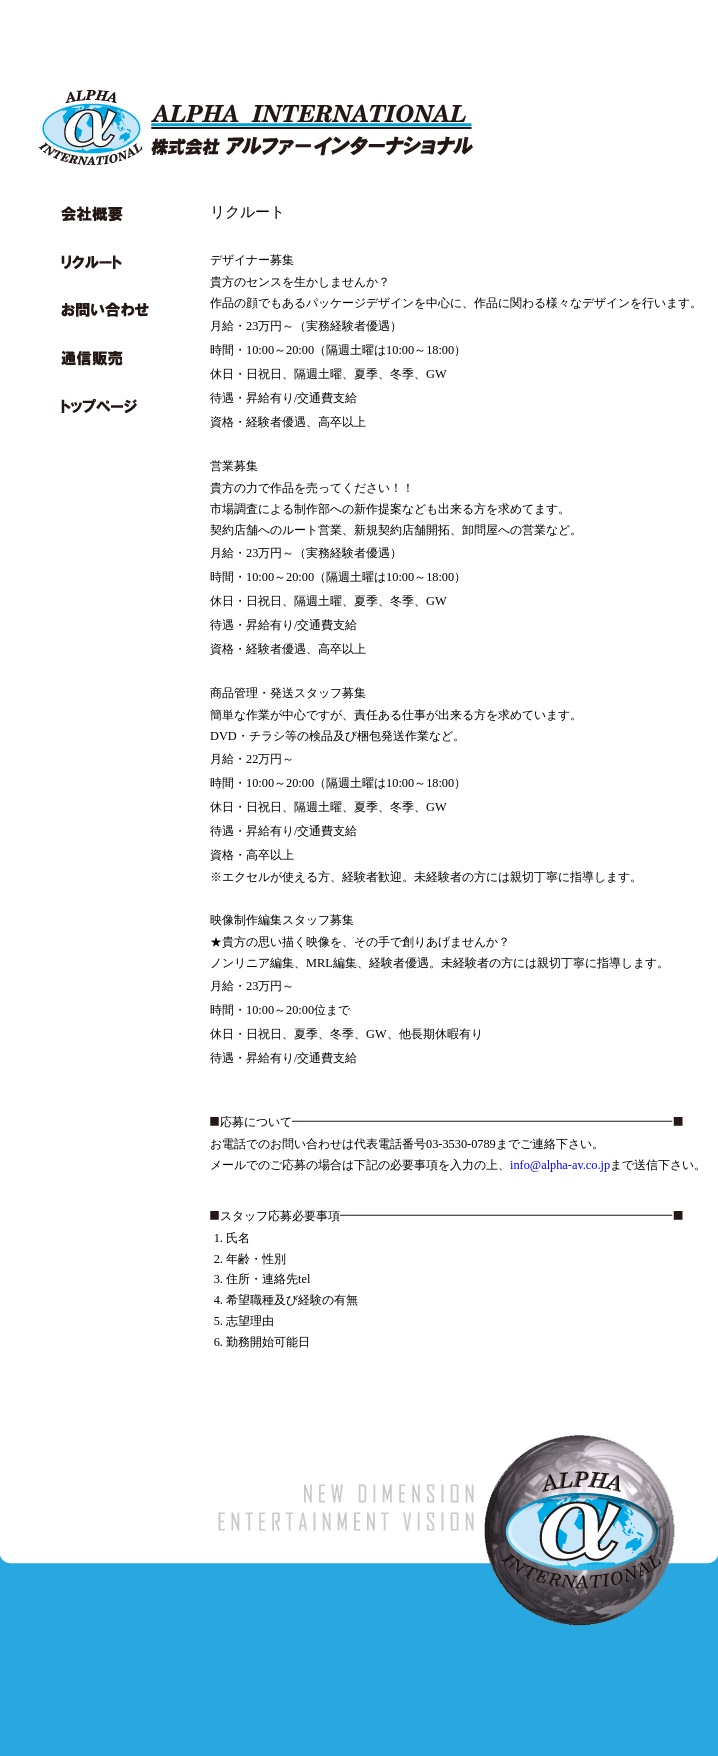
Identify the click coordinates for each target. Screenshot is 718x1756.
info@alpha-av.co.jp (560, 1165)
